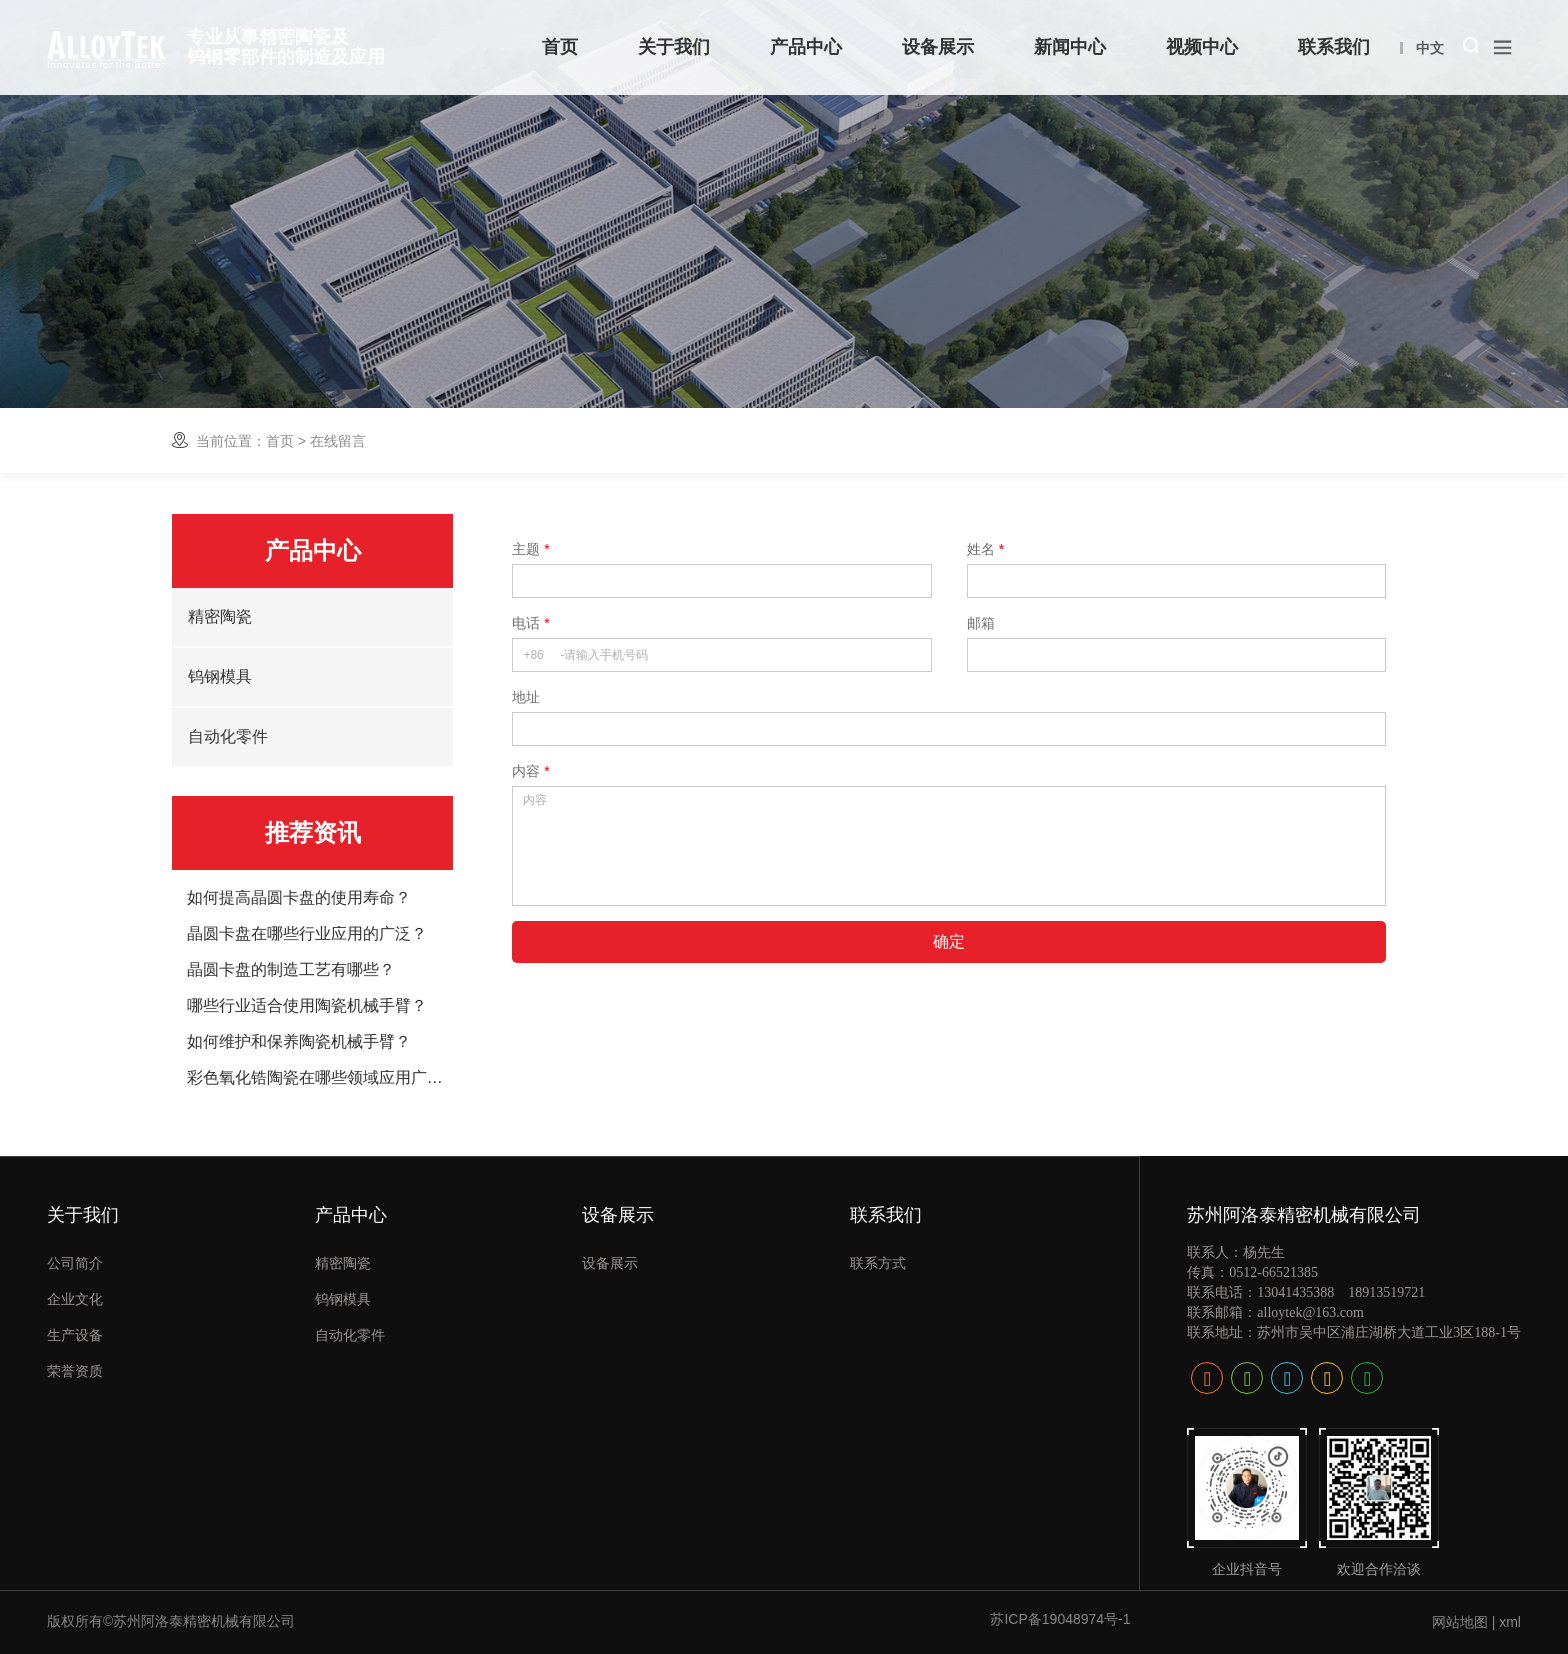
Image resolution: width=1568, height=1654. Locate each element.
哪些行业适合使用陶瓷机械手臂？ (307, 1006)
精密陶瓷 (220, 616)
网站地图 (1460, 1622)
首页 (280, 441)
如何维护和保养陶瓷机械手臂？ (299, 1042)
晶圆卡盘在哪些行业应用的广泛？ (307, 934)
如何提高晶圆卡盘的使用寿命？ (299, 898)
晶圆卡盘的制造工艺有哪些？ (291, 970)
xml (1510, 1622)
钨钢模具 (220, 676)
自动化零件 (228, 736)
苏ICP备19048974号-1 (1060, 1619)
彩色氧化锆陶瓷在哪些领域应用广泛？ (320, 1078)
